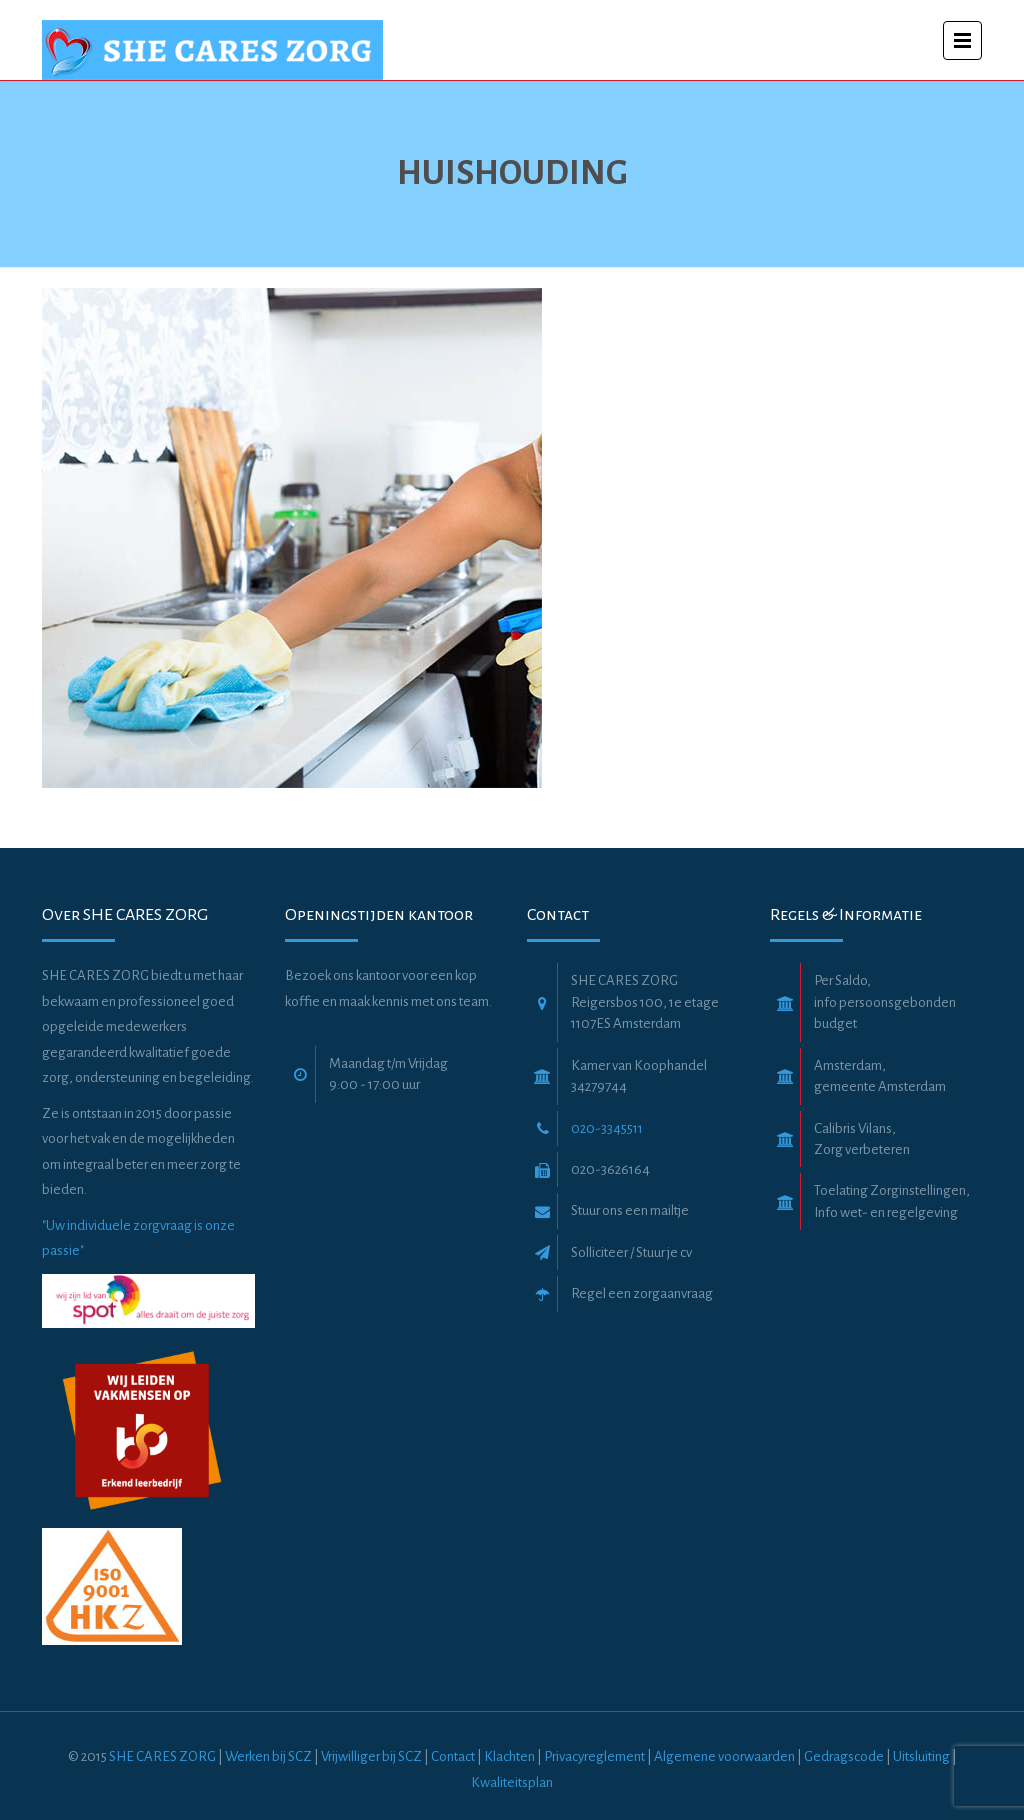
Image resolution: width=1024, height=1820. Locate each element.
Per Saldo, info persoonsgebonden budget (885, 1002)
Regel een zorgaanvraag (642, 1293)
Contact (453, 1756)
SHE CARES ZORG (162, 1756)
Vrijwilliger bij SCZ (371, 1756)
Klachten (509, 1756)
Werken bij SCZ (268, 1756)
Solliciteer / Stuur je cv (631, 1252)
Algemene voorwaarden (725, 1756)
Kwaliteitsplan (512, 1782)
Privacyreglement (594, 1756)
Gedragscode (845, 1756)
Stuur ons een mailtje (630, 1210)
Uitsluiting (921, 1756)
